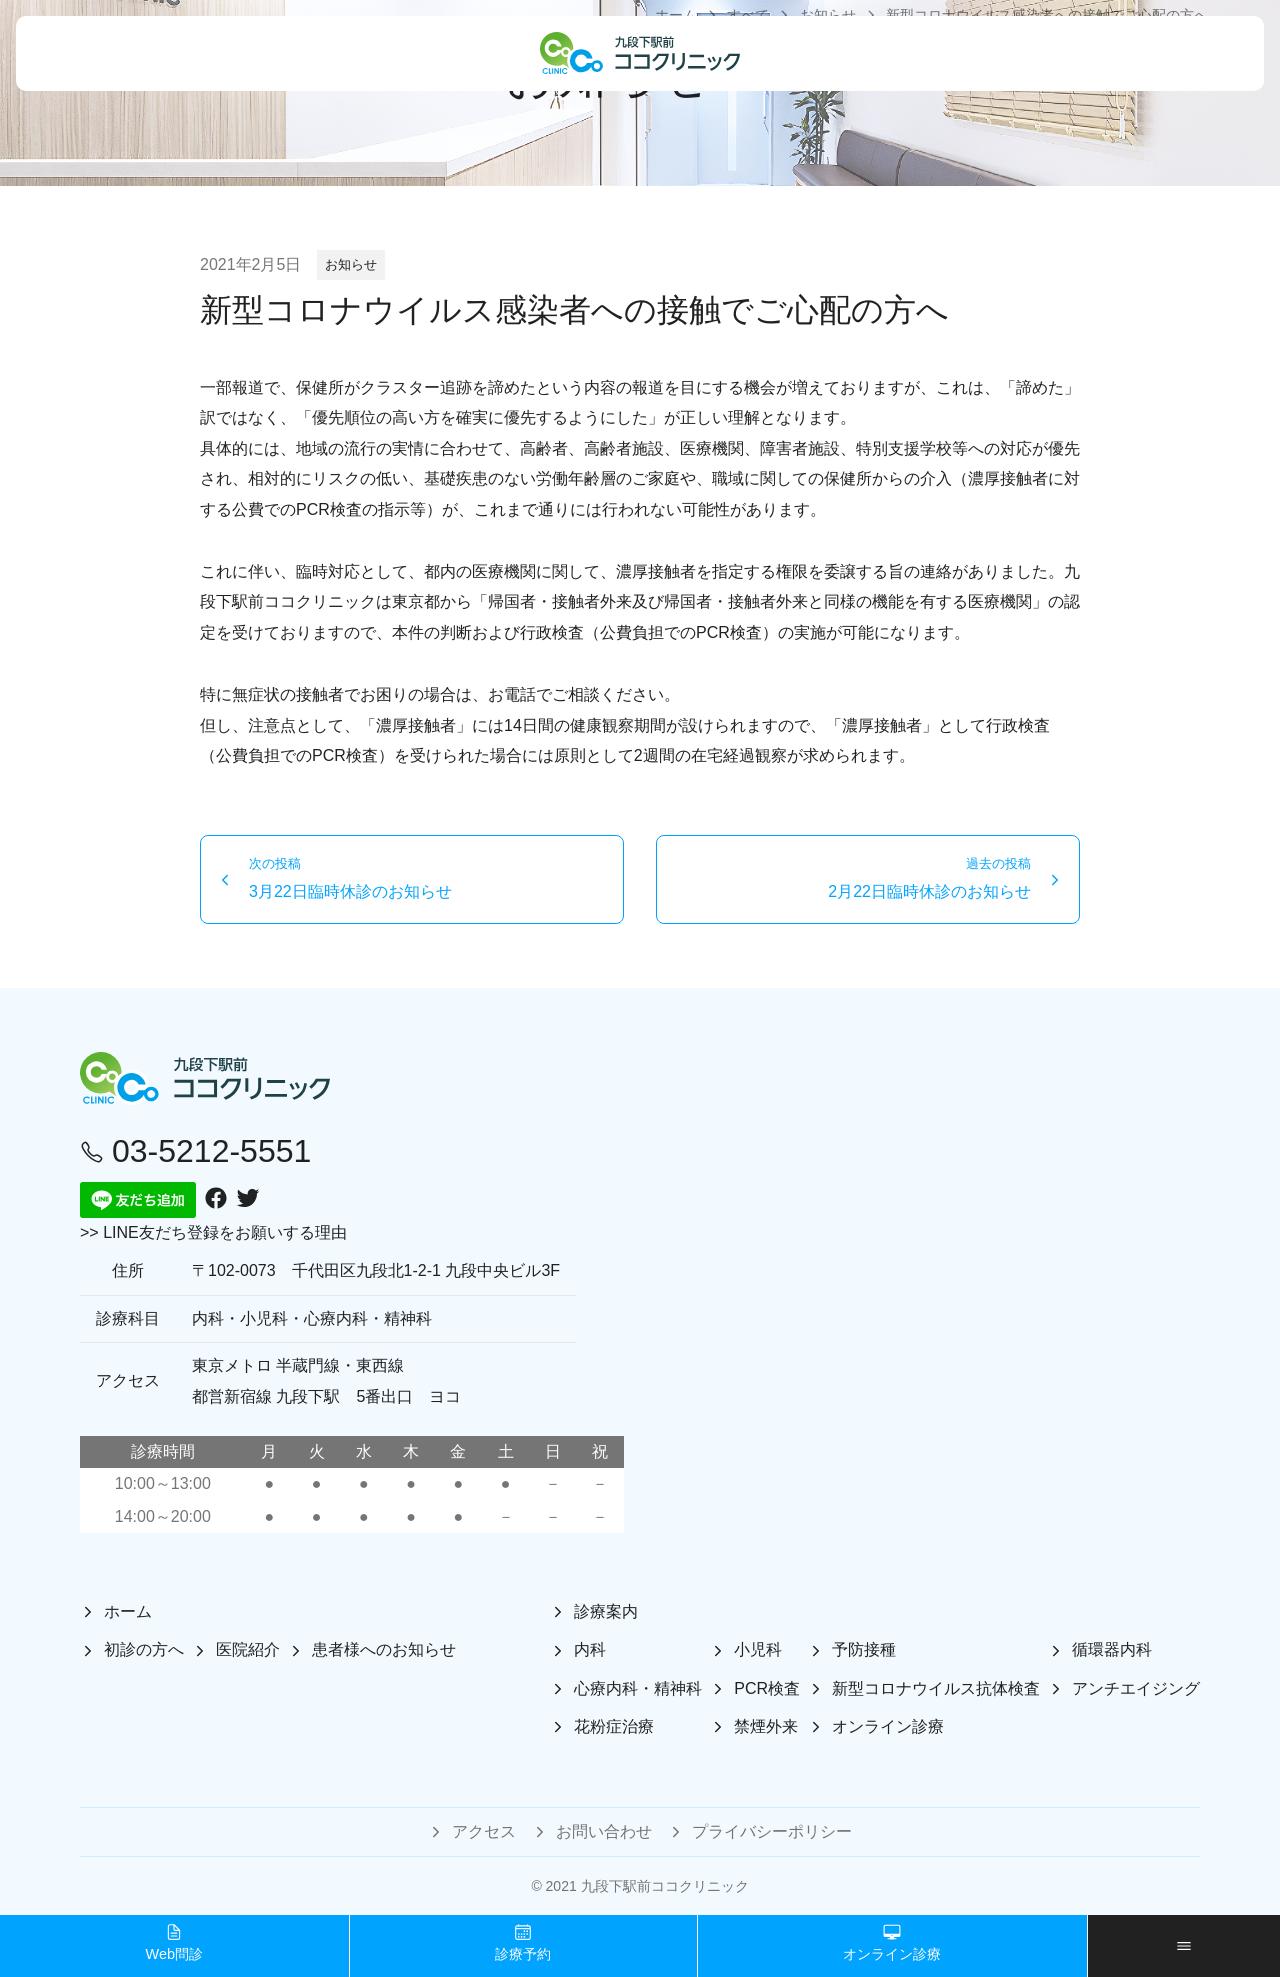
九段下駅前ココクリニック (665, 1886)
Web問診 (174, 1942)
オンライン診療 (892, 1942)
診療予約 (523, 1942)
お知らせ (351, 264)
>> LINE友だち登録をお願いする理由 (213, 1232)
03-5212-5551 (195, 1151)
